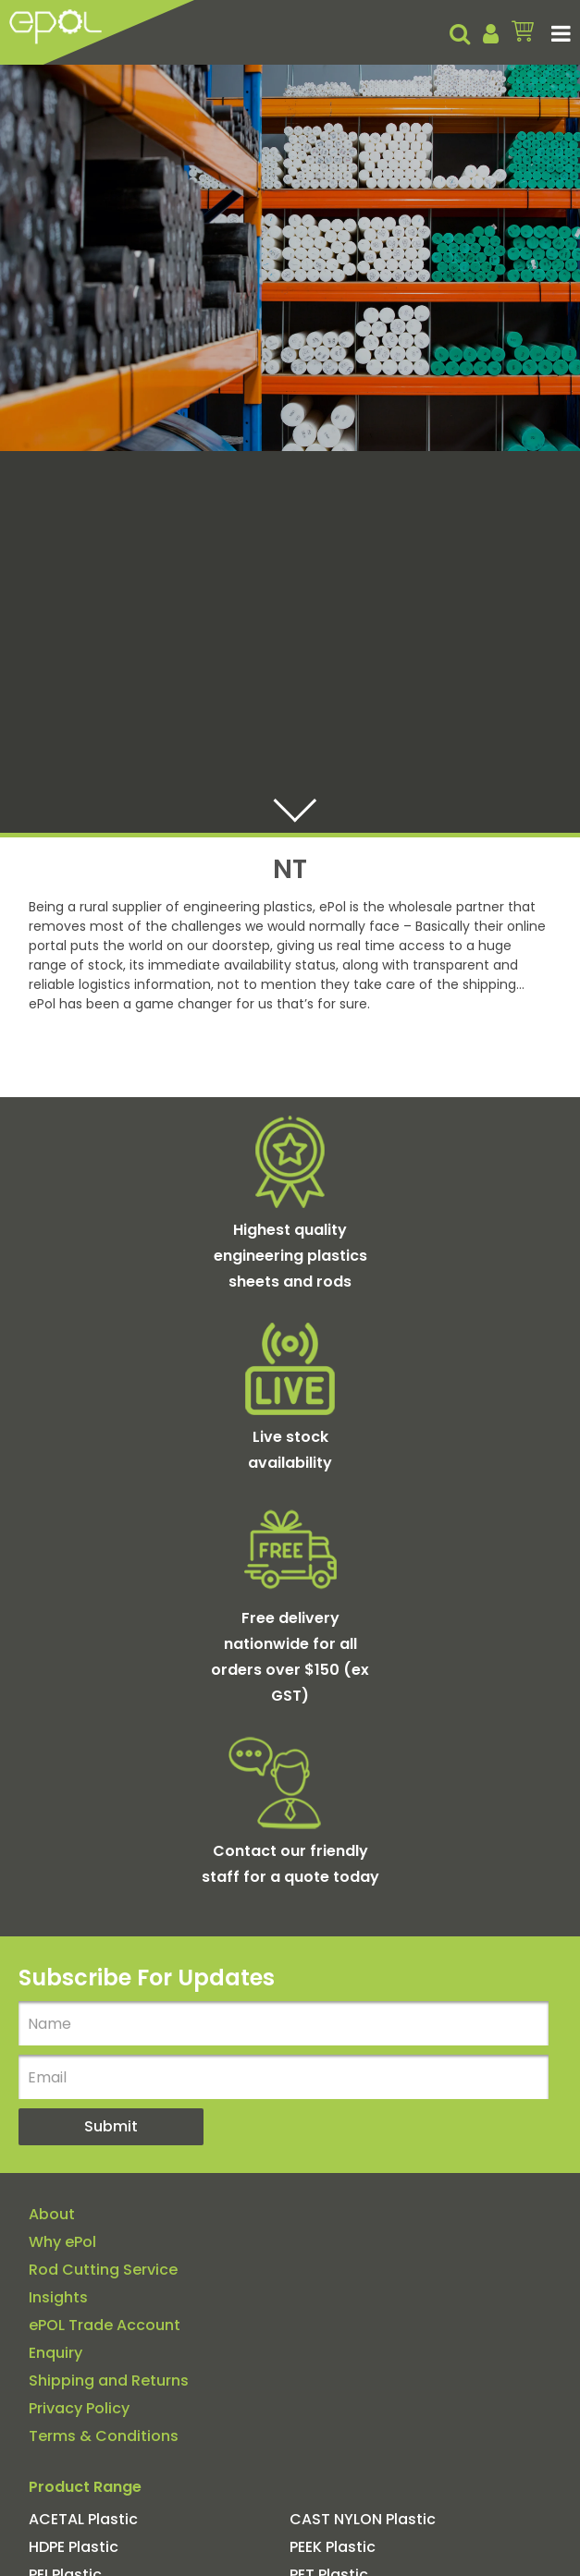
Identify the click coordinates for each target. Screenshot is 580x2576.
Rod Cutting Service (103, 2270)
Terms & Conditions (104, 2436)
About (52, 2214)
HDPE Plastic (73, 2547)
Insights (58, 2298)
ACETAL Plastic (83, 2519)
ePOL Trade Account (104, 2325)
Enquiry (55, 2353)
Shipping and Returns (109, 2381)
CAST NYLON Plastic (363, 2519)
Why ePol (62, 2242)
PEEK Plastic (333, 2547)
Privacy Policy (79, 2408)
